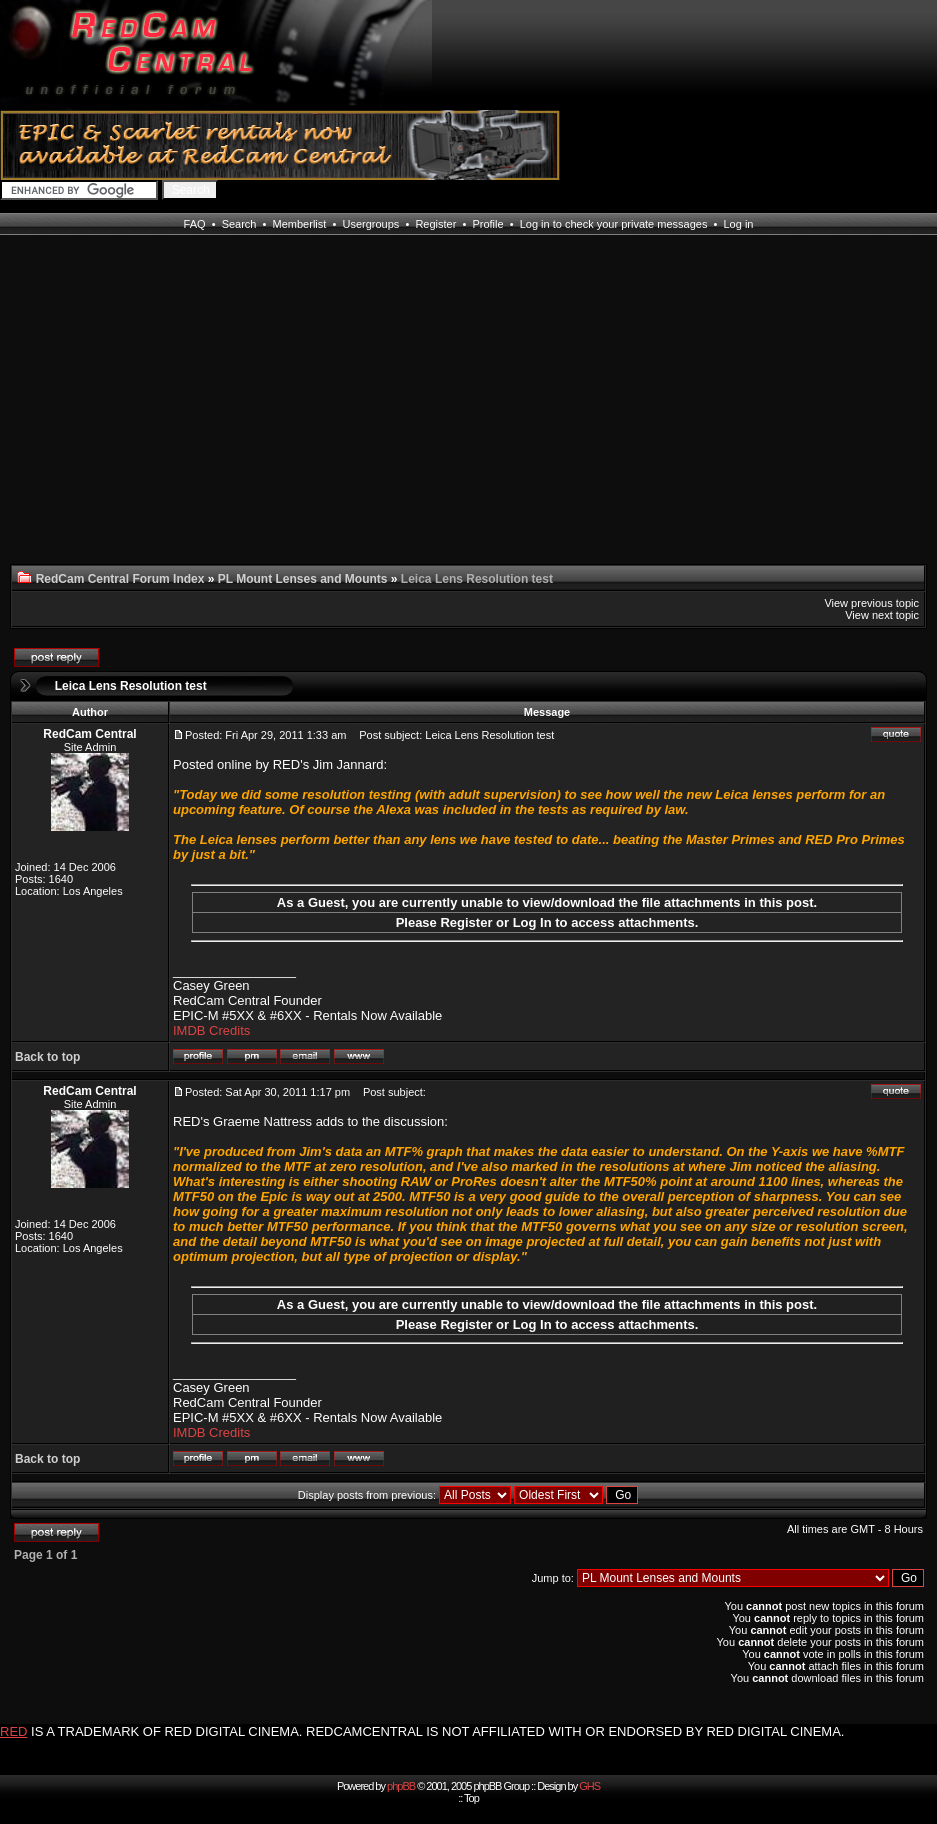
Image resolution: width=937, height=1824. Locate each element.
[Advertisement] (84, 412)
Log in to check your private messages (614, 224)
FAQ (195, 224)
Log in (738, 224)
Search (239, 224)
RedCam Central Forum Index (120, 579)
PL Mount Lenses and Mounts (303, 579)
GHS (589, 1786)
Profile (487, 224)
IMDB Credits (211, 1030)
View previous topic (871, 603)
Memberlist (300, 224)
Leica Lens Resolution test (131, 686)
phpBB (401, 1786)
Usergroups (370, 224)
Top (471, 1798)
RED (13, 1731)
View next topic (882, 615)
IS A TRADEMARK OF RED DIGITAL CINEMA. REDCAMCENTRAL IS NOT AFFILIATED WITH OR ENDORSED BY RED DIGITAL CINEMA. (437, 1731)
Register (435, 224)
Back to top (47, 1057)
